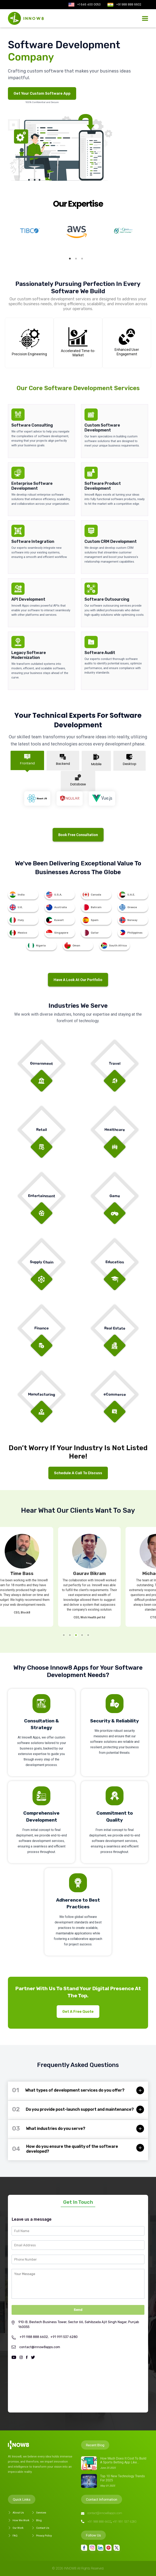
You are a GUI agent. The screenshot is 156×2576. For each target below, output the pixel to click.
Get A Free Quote (78, 2011)
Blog (36, 2520)
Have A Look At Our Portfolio (78, 980)
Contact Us (40, 2527)
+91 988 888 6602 (128, 4)
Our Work (16, 2527)
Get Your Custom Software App (42, 93)
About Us (16, 2512)
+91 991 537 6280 (64, 2337)
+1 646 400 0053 (89, 4)
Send (78, 2310)
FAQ (12, 2535)
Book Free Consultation (78, 835)
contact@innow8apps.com (39, 2347)
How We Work (18, 2520)
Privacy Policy (41, 2535)
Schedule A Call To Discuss (78, 1473)
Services (38, 2512)
